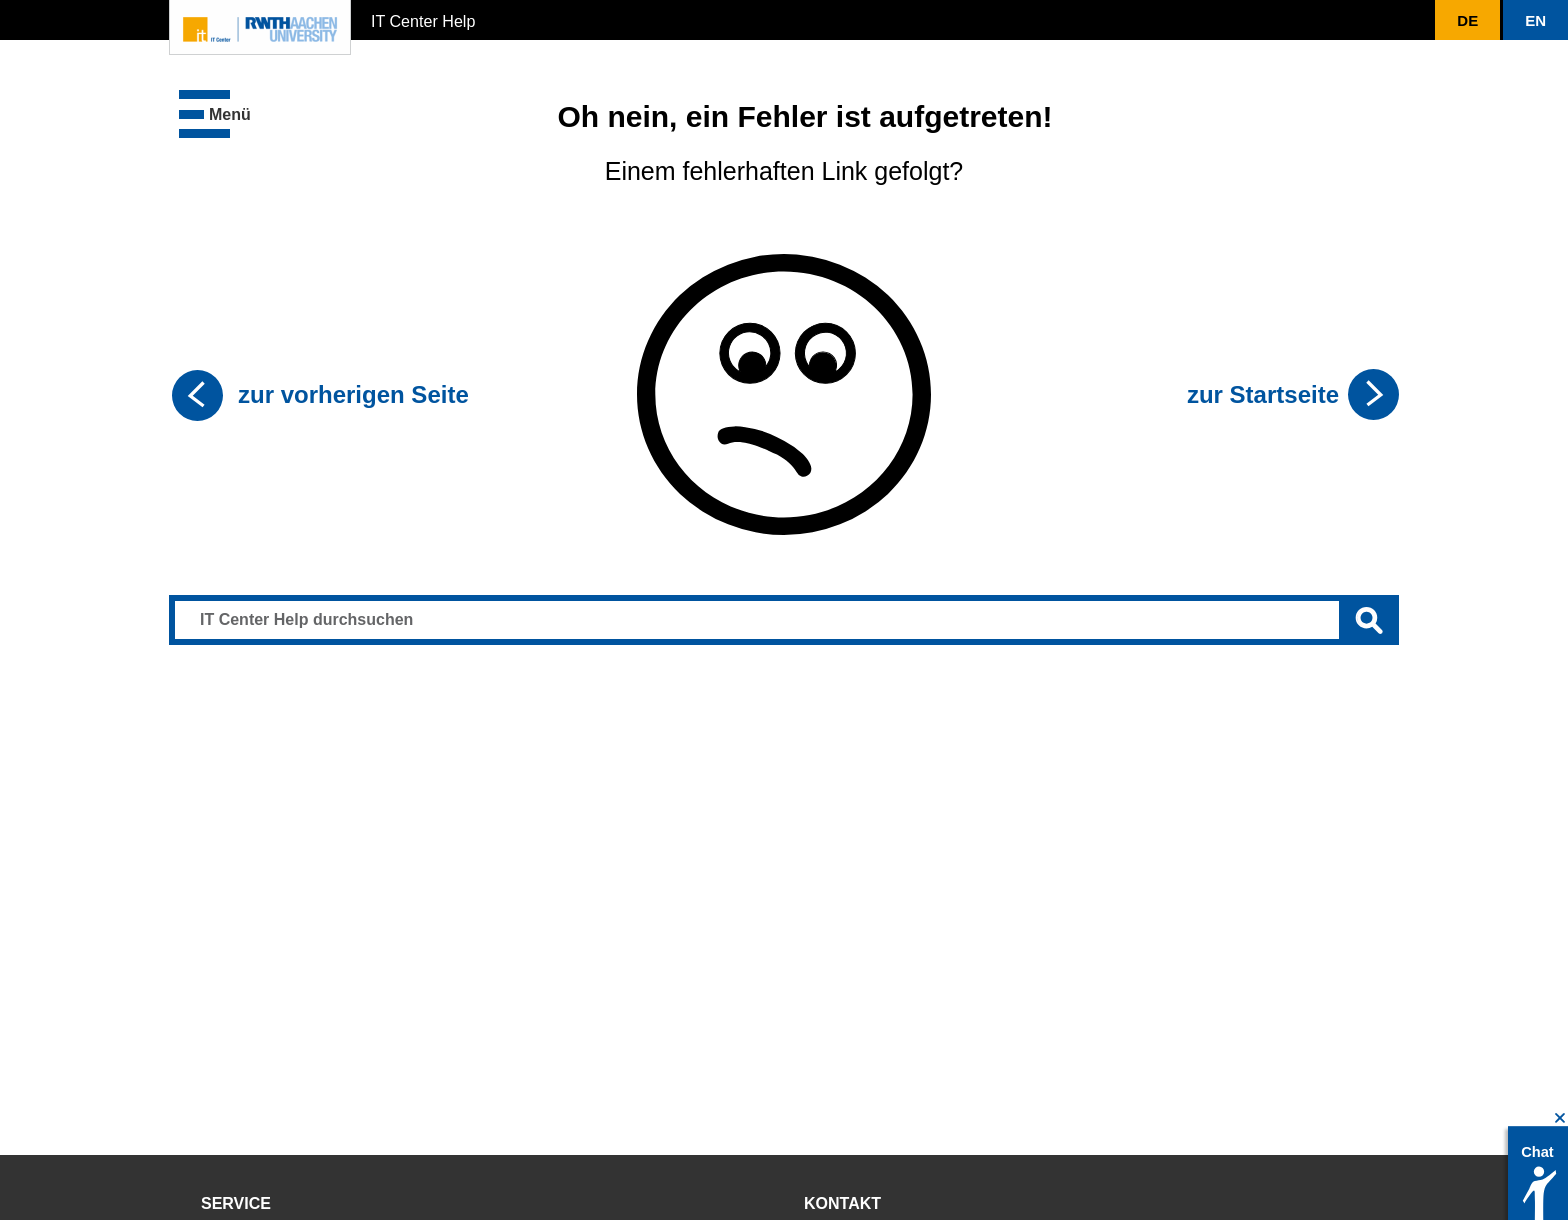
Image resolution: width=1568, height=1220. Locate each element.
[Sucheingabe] (784, 620)
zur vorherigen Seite (353, 394)
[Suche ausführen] (1369, 620)
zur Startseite (1263, 394)
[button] (1467, 20)
